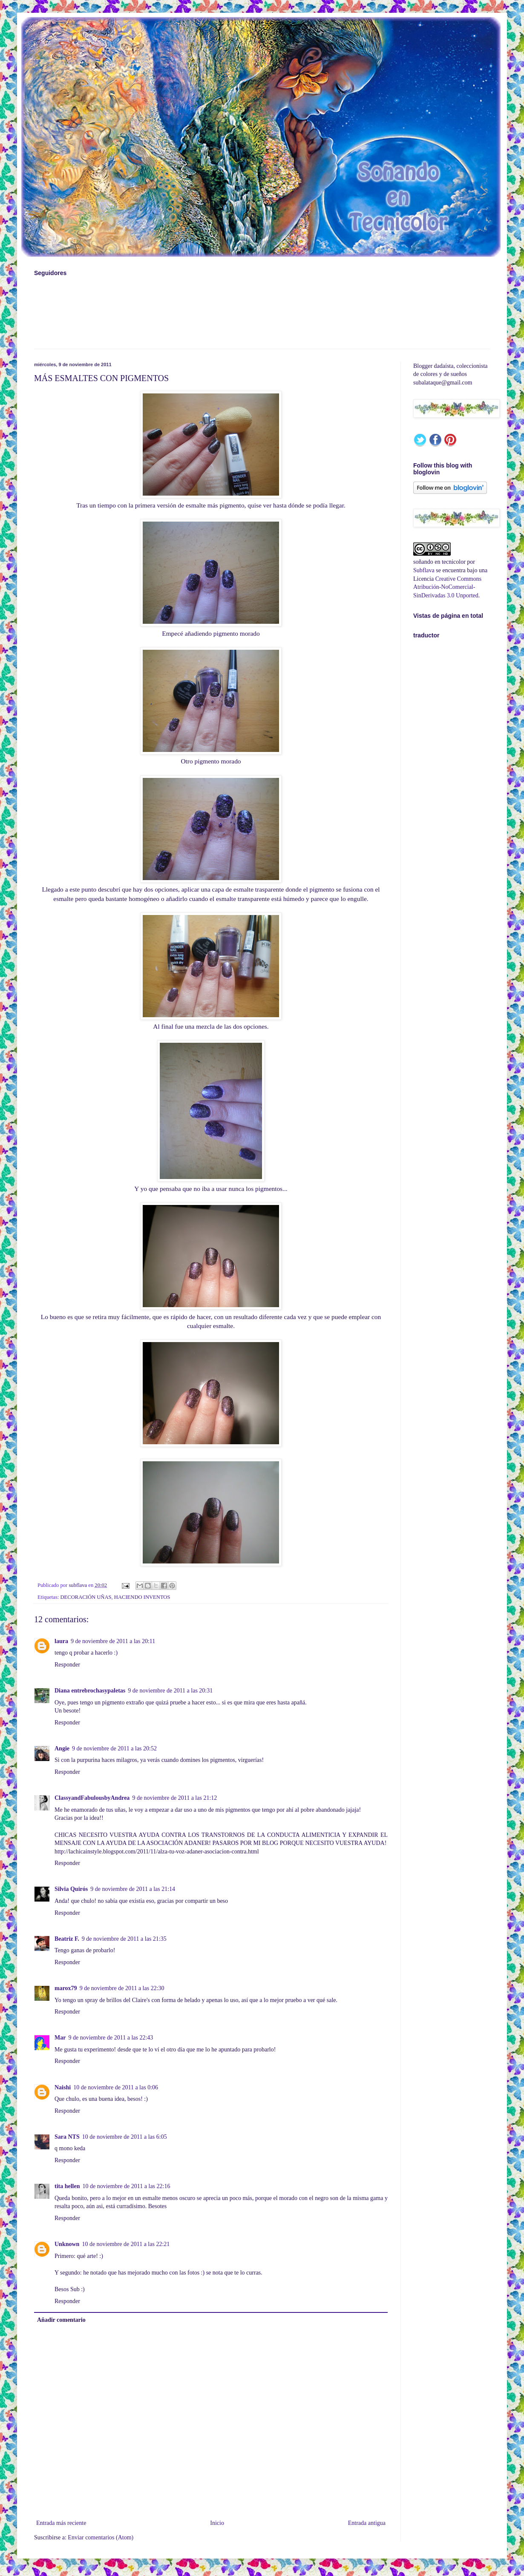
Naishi (63, 2087)
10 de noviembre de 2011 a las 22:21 (126, 2244)
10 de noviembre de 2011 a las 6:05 (124, 2137)
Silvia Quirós (71, 1889)
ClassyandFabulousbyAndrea (92, 1798)
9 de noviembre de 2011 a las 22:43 (110, 2037)
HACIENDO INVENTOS (142, 1597)
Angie (62, 1748)
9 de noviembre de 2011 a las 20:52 (114, 1748)
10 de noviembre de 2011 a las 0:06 (115, 2087)
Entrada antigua (367, 2523)
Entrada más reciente (61, 2523)
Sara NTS (67, 2137)
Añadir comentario (61, 2320)
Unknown (67, 2244)
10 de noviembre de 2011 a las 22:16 (126, 2186)
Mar (60, 2037)
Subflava (424, 570)
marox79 (66, 1988)
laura (61, 1641)
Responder (67, 1664)
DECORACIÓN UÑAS (86, 1597)
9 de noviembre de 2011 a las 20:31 (170, 1690)
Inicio (217, 2523)
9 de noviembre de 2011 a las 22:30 (122, 1988)
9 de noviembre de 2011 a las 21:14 (132, 1889)
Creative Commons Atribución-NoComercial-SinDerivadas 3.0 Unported (447, 587)
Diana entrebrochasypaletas (90, 1690)
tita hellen (67, 2186)
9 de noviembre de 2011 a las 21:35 (124, 1939)
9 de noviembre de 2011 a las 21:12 (174, 1798)
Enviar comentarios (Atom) (100, 2537)
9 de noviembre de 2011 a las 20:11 (113, 1641)
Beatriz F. (67, 1939)
